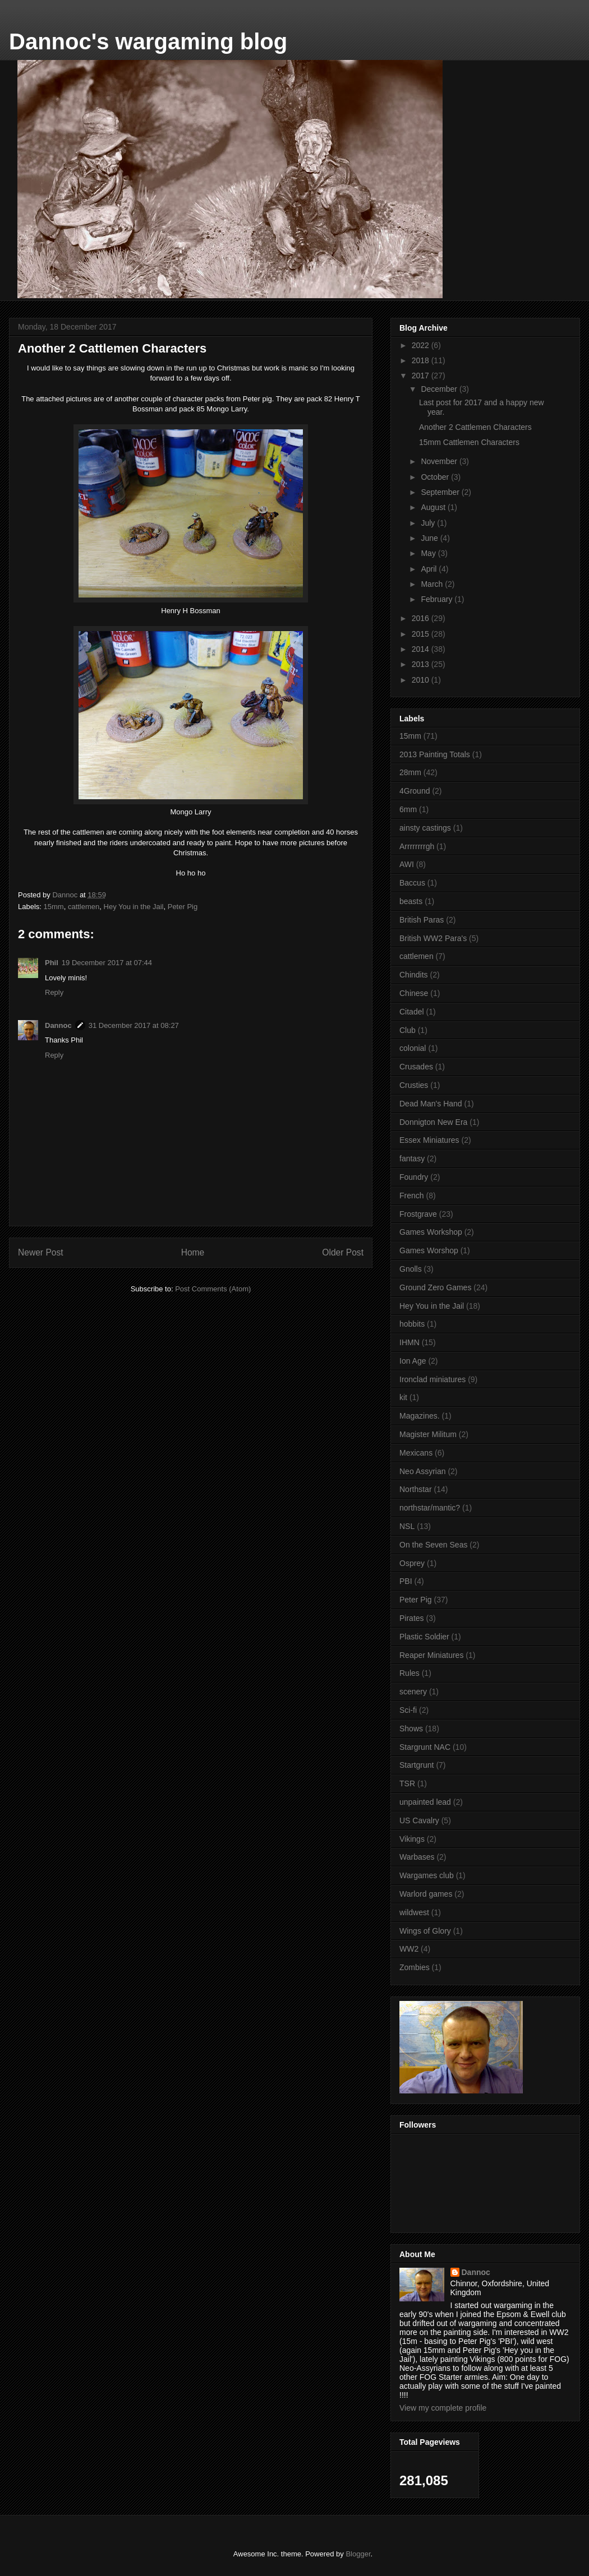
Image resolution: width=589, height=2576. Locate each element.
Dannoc (58, 1025)
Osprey (412, 1563)
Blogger (358, 2554)
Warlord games (425, 1893)
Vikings (412, 1838)
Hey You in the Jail (134, 906)
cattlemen (83, 906)
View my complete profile (442, 2407)
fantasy (412, 1158)
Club (407, 1030)
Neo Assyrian (422, 1471)
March (433, 584)
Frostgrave (418, 1214)
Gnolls (410, 1268)
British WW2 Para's (433, 938)
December (440, 388)
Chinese (413, 993)
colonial (412, 1048)
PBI (405, 1581)
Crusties (413, 1085)
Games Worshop (428, 1250)
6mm (408, 809)
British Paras (421, 919)
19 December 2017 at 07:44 (107, 962)
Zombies (414, 1967)
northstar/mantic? (429, 1507)
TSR (407, 1783)
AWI (406, 864)
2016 (421, 618)
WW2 (408, 1948)
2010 (421, 679)
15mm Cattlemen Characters (469, 442)
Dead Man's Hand (430, 1103)
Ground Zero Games (435, 1287)
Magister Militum (428, 1434)
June (430, 538)
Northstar (415, 1489)
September (441, 492)
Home (193, 1252)
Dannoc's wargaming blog (148, 41)
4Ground (414, 790)
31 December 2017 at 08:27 (134, 1025)
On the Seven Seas (433, 1544)
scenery (413, 1691)
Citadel (411, 1011)
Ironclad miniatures (432, 1379)
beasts (410, 901)
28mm (410, 772)
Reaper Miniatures (431, 1655)
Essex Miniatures (429, 1140)
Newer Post (40, 1252)
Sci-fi (408, 1710)
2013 (421, 664)
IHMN (409, 1342)
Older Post (342, 1252)
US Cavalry (419, 1820)
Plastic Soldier (424, 1636)
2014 (421, 649)
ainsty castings (425, 827)
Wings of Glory (425, 1930)
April (430, 568)
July (429, 522)
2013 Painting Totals (434, 754)
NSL (407, 1526)
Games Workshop (430, 1231)
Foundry (413, 1177)
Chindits (413, 974)
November (440, 461)
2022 (421, 345)
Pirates (411, 1618)
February (437, 599)
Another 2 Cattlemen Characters (475, 427)
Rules (409, 1673)
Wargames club (426, 1875)
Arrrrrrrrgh (416, 846)
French (411, 1195)
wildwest (414, 1912)
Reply (54, 992)
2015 (421, 633)
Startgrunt (416, 1764)
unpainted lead (425, 1801)
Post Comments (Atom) (213, 1289)
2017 (421, 375)
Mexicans (415, 1452)
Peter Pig (182, 906)
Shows (411, 1728)
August (434, 507)
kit (403, 1397)
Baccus (412, 882)
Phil (51, 962)
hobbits (412, 1323)
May (429, 553)
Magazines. (419, 1415)
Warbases (417, 1856)
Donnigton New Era (433, 1122)
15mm (54, 906)
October (436, 476)
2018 (421, 360)
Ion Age (412, 1360)
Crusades (416, 1066)
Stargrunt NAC (424, 1747)
